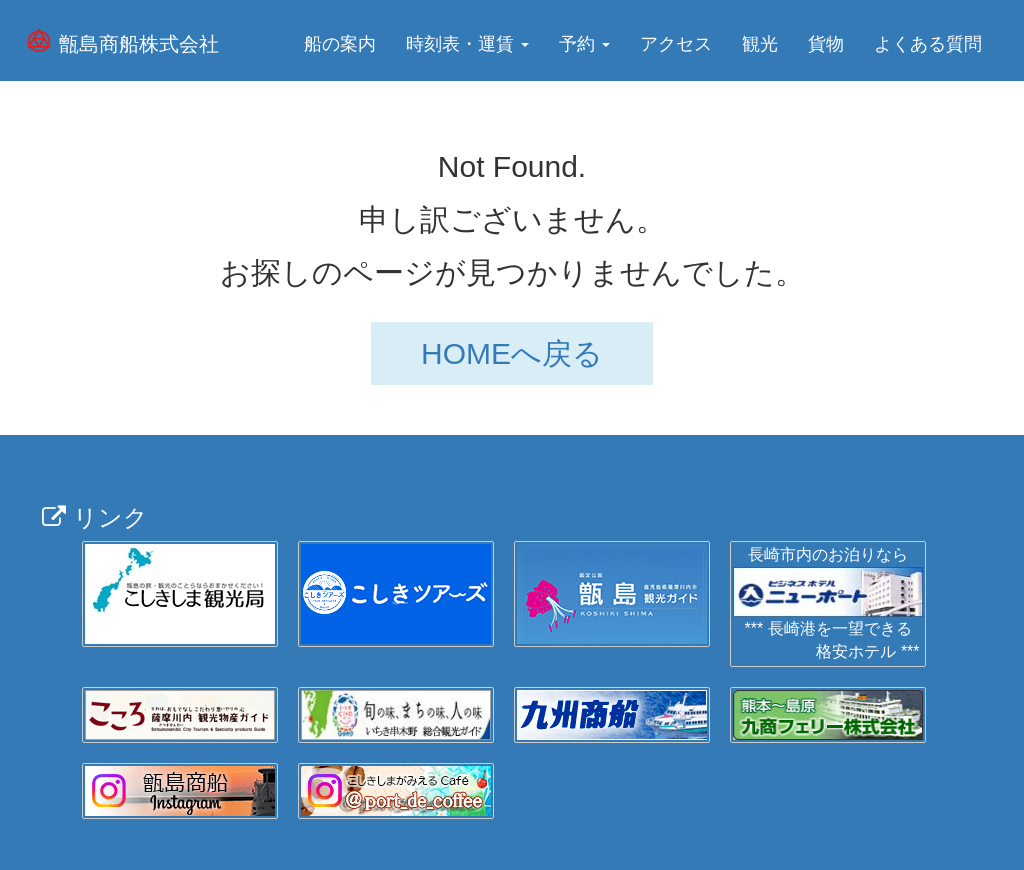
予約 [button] (584, 44)
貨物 (826, 44)
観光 (760, 44)
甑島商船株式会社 (139, 44)
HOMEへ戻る (512, 353)
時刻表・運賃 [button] (467, 44)
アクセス (676, 44)
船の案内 (340, 44)
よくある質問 (928, 44)
